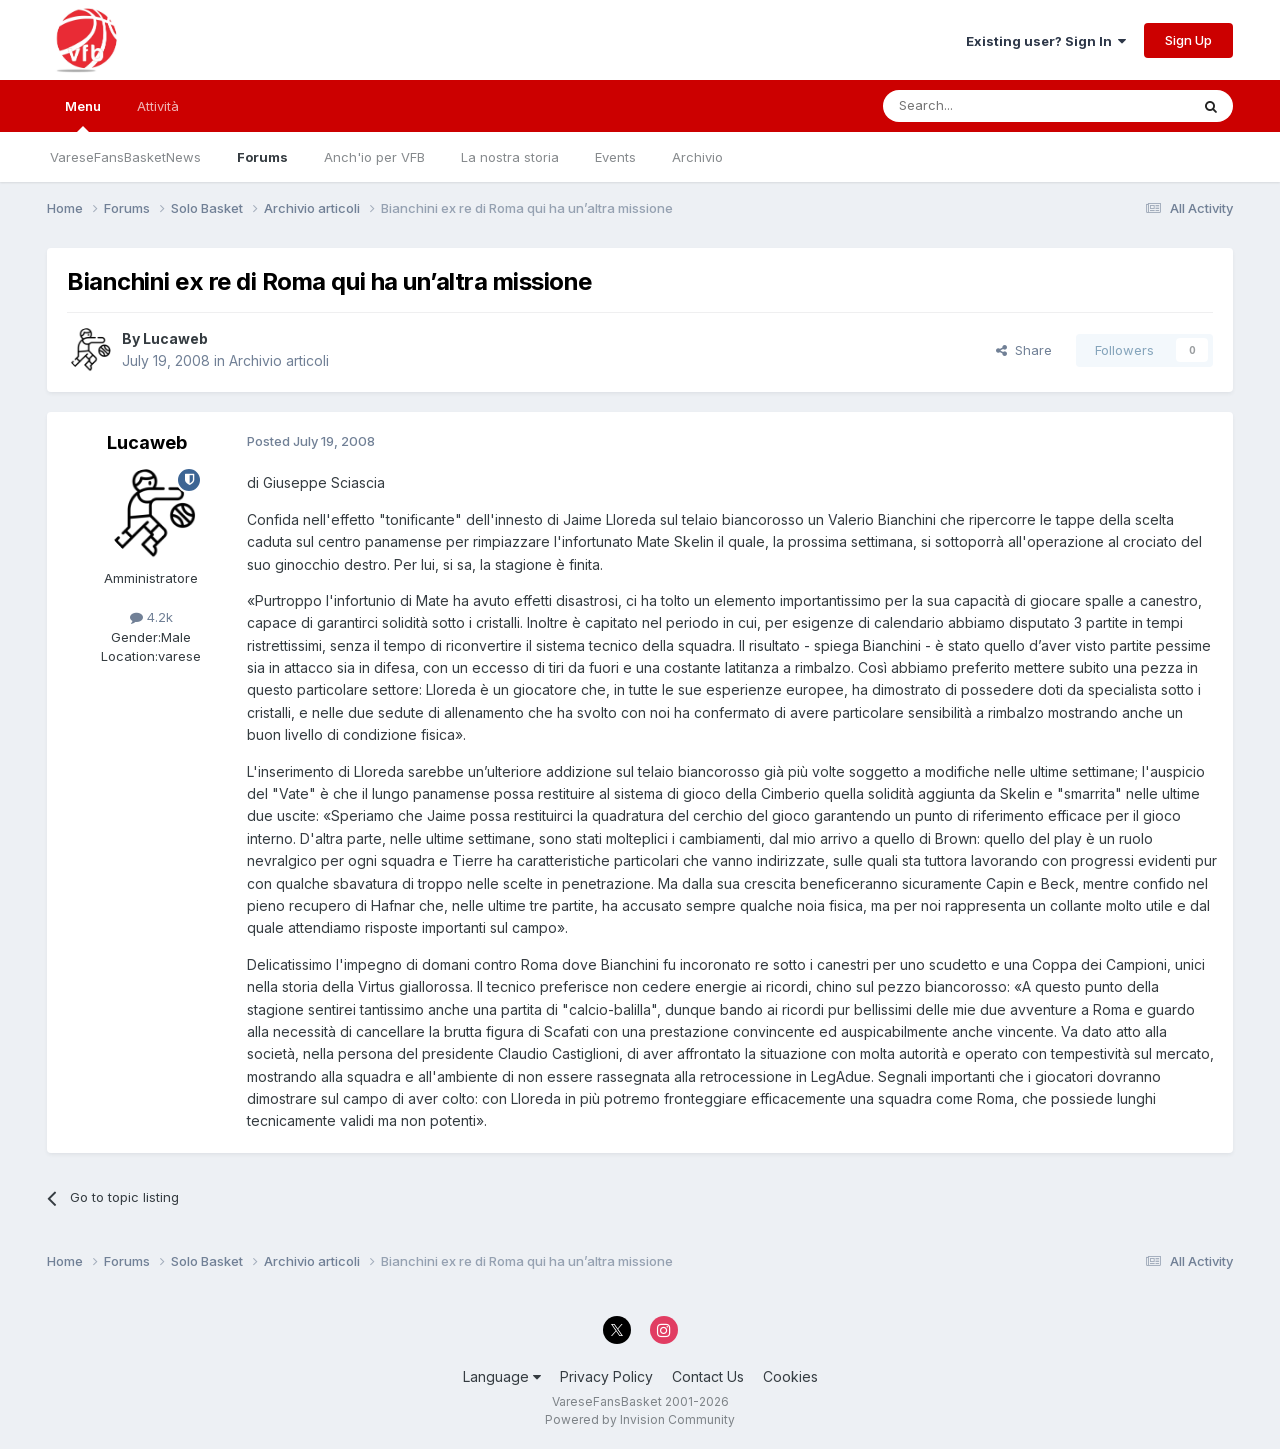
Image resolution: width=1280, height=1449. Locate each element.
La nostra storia (510, 157)
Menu (83, 115)
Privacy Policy (606, 1376)
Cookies (790, 1376)
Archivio (697, 157)
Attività (158, 106)
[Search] (985, 106)
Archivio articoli (279, 360)
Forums (262, 157)
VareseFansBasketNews (125, 157)
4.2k (151, 617)
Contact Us (708, 1376)
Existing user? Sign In (1046, 41)
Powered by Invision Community (640, 1419)
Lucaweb (175, 338)
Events (615, 157)
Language (502, 1376)
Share (1024, 350)
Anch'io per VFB (374, 157)
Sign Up (1188, 40)
